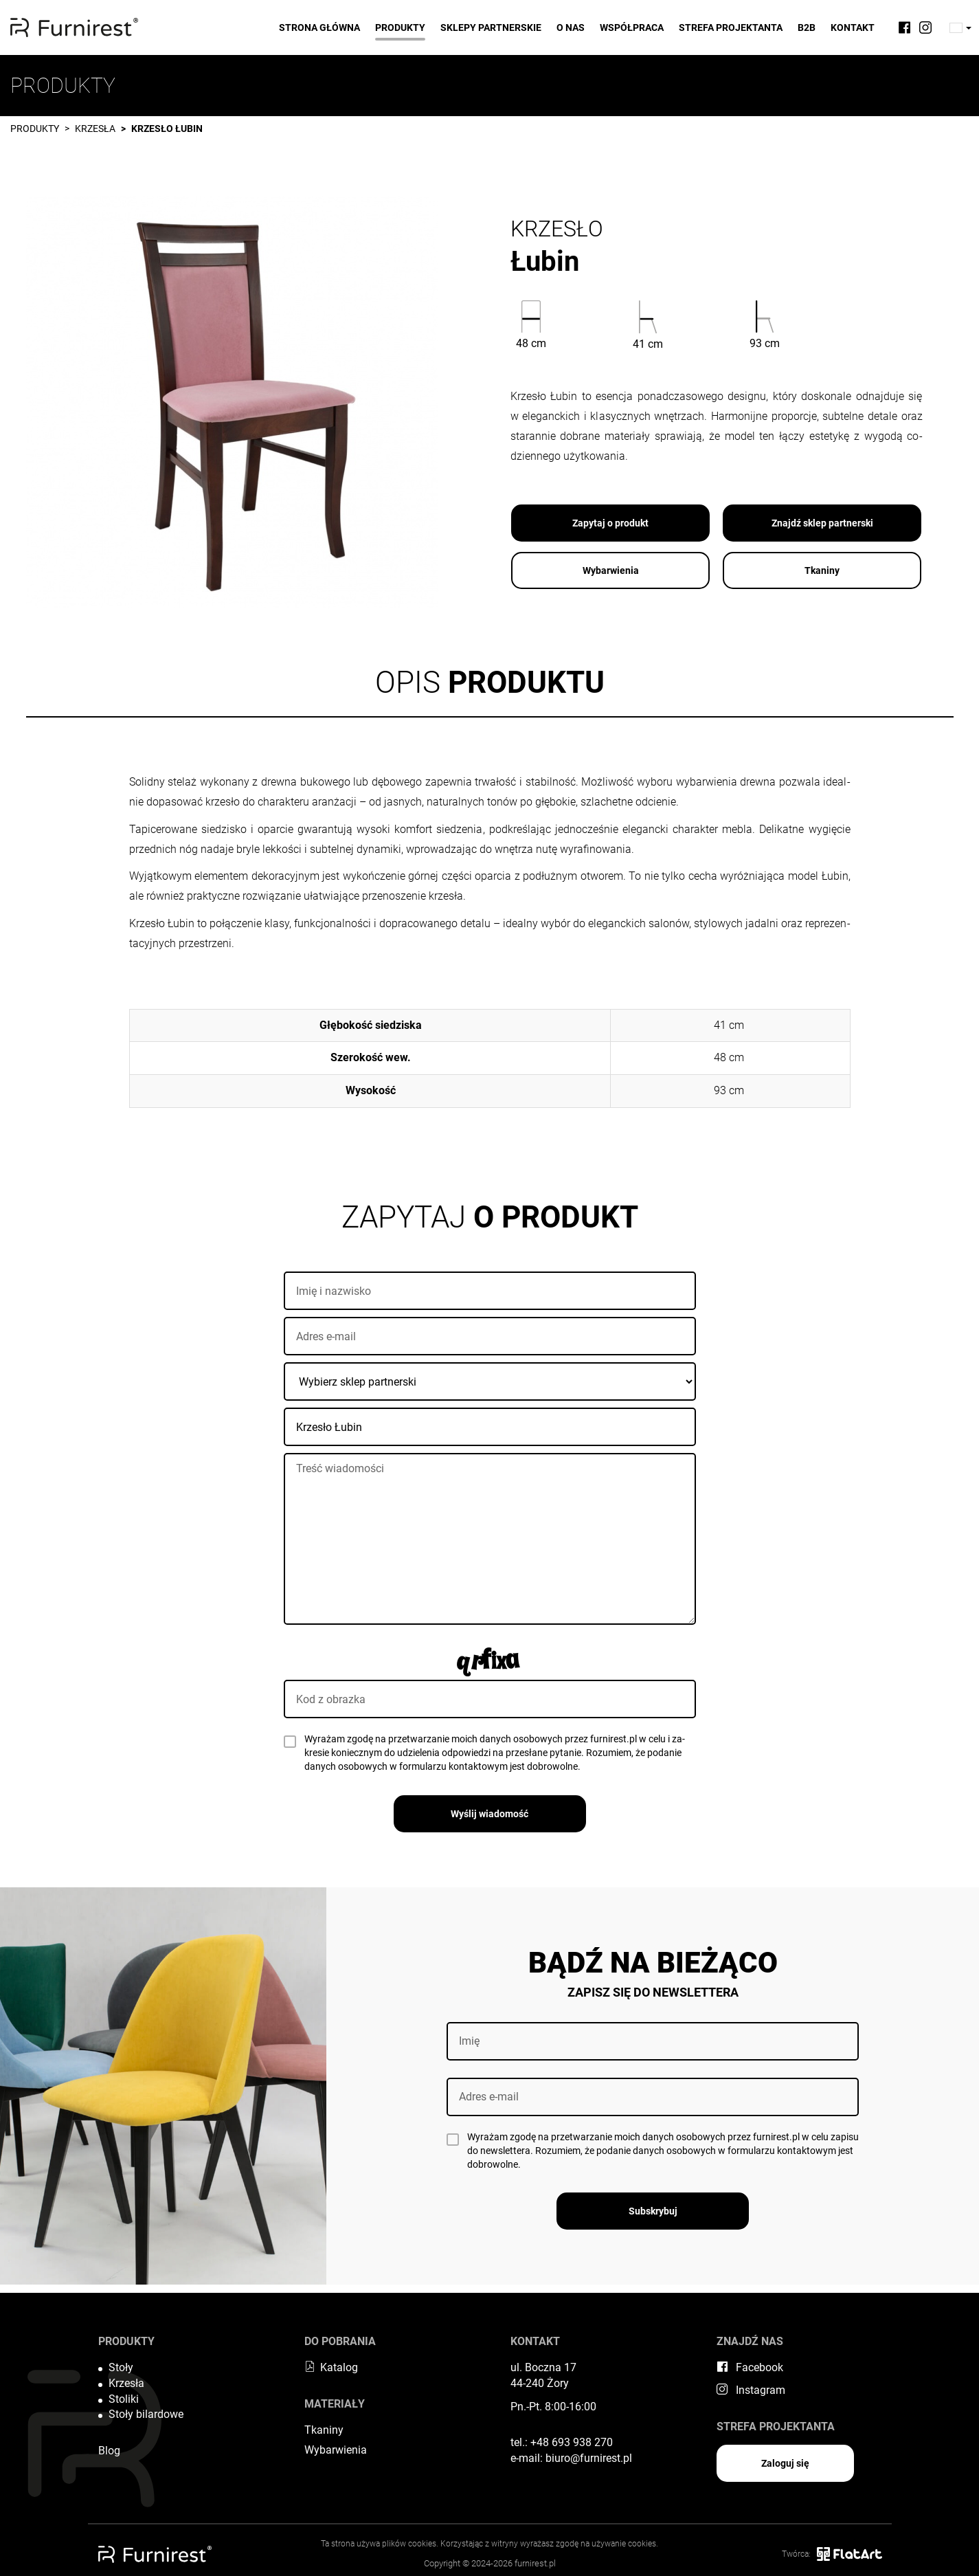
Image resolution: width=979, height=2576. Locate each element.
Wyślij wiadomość (489, 1813)
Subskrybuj (653, 2211)
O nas (570, 27)
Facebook (750, 2367)
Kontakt (853, 27)
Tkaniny (822, 570)
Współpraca (632, 27)
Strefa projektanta (731, 27)
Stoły (121, 2367)
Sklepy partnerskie (490, 27)
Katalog (331, 2367)
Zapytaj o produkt (610, 523)
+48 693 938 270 (571, 2442)
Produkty (400, 27)
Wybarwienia (611, 570)
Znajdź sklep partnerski (822, 523)
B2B (806, 27)
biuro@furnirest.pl (588, 2458)
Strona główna (319, 27)
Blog (109, 2450)
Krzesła (95, 128)
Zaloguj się (785, 2463)
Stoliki (124, 2399)
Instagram (751, 2390)
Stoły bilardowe (146, 2414)
